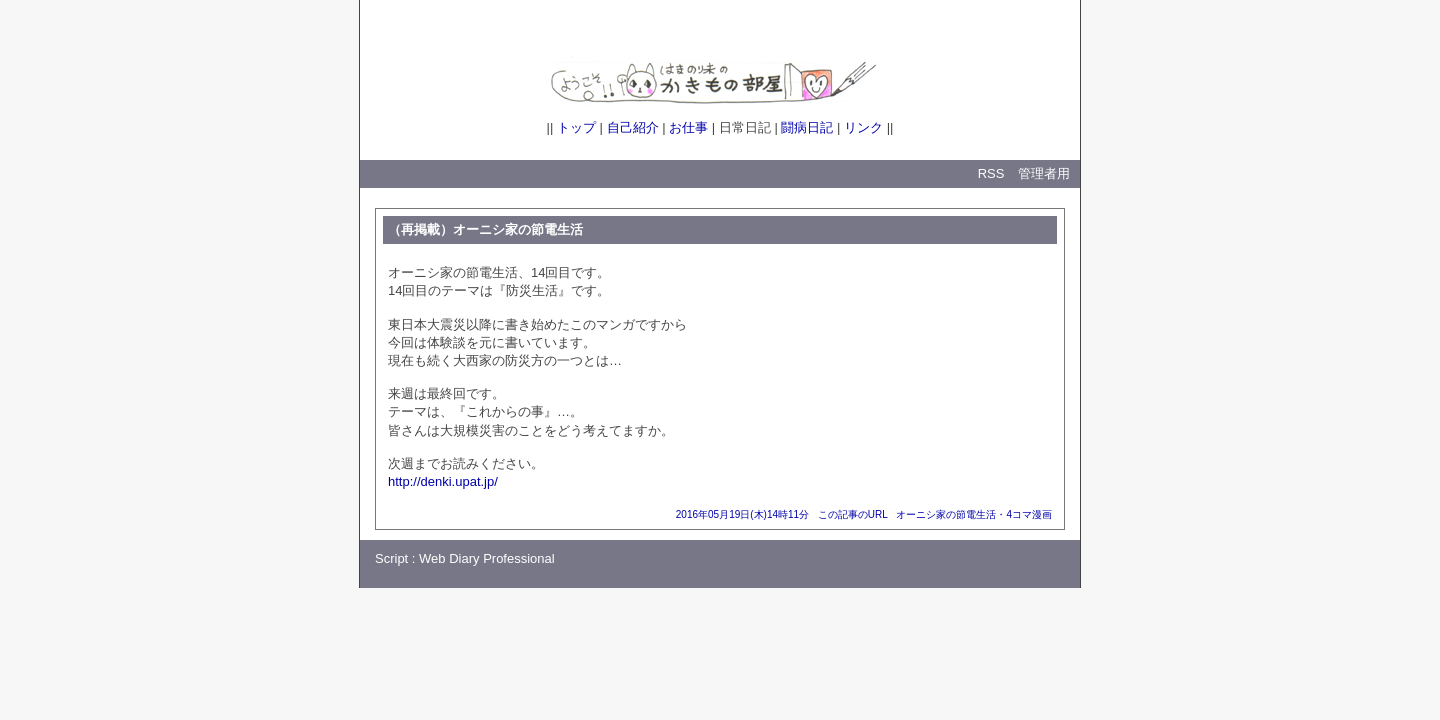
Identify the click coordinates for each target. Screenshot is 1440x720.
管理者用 (1044, 173)
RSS (991, 173)
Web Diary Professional (487, 558)
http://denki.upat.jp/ (443, 481)
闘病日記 (807, 127)
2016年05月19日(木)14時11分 (742, 514)
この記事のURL (853, 514)
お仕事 (688, 127)
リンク (863, 127)
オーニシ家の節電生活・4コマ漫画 (974, 514)
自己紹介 (633, 127)
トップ (576, 127)
